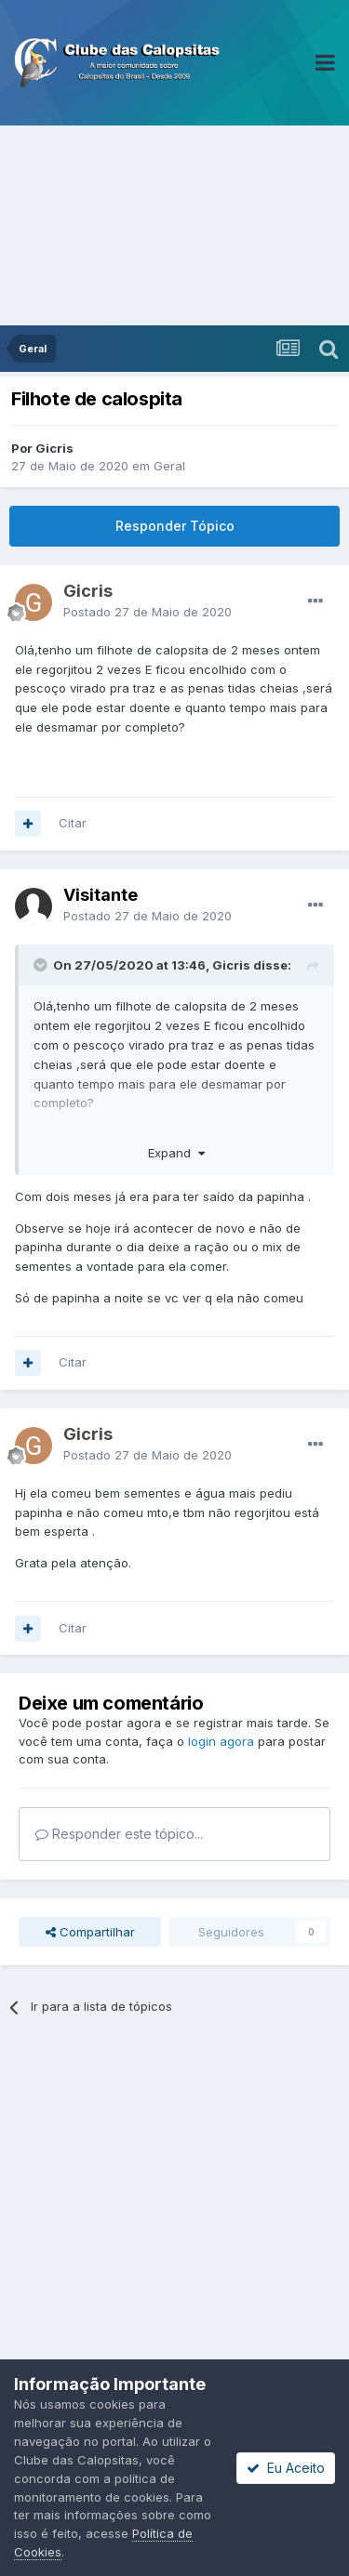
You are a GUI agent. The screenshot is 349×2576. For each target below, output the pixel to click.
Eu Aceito (286, 2468)
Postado (147, 611)
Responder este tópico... (119, 1834)
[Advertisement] (174, 225)
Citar (73, 822)
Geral (169, 465)
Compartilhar (90, 1932)
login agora (221, 1741)
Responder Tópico (175, 526)
